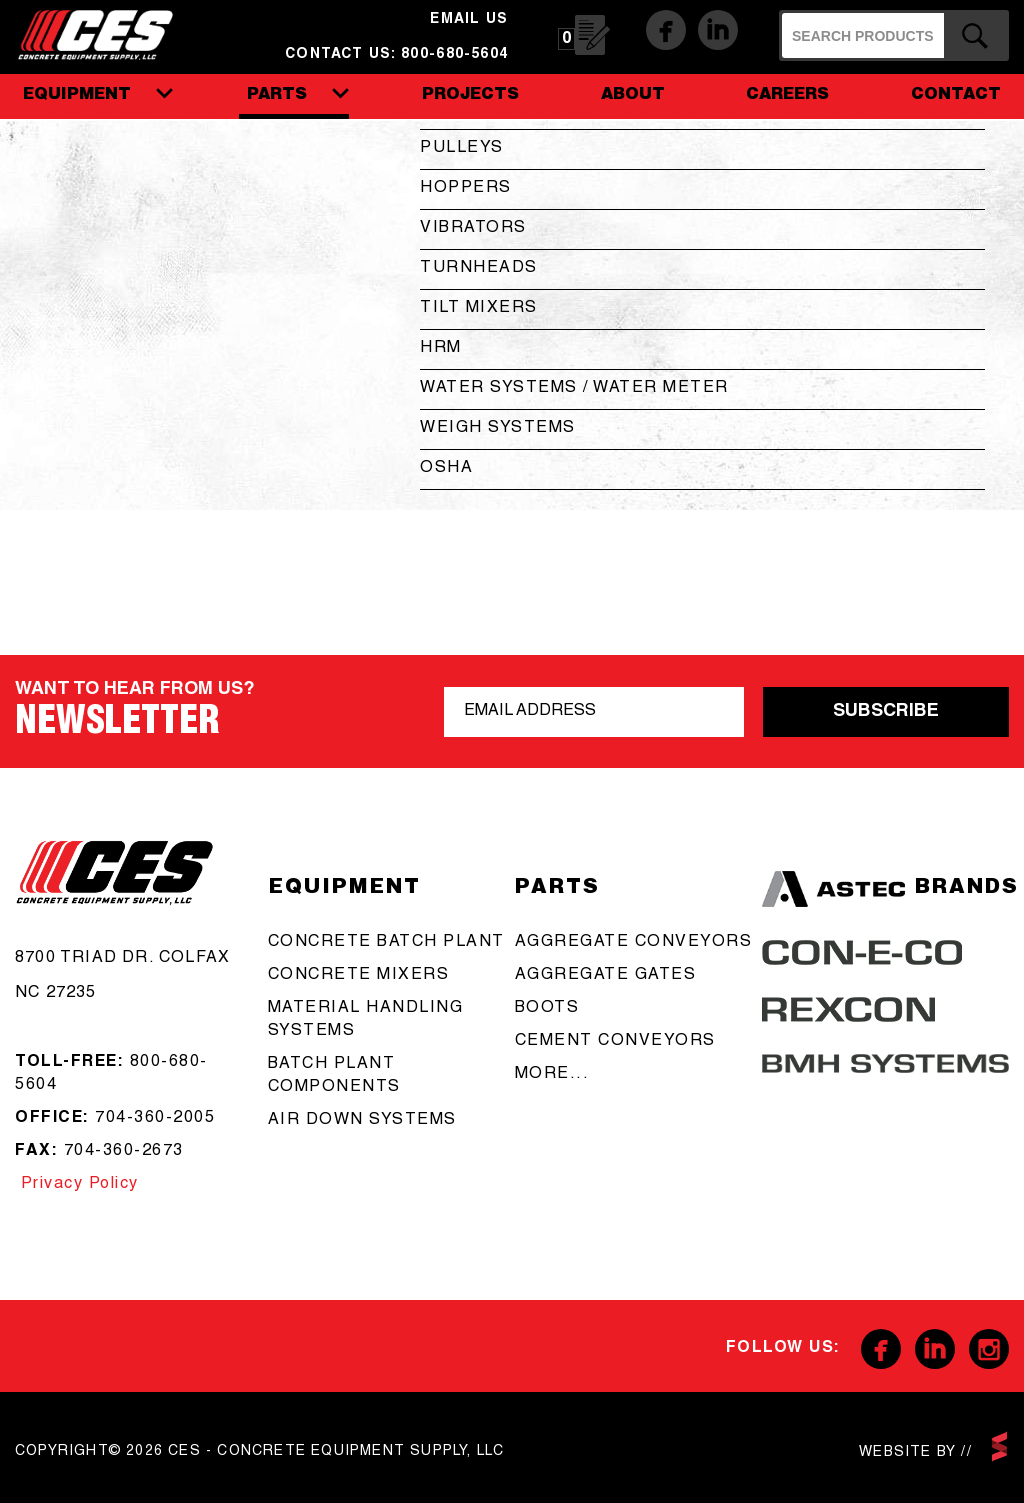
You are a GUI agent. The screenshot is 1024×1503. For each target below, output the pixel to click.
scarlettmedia (999, 1446)
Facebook (666, 30)
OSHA (446, 469)
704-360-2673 (124, 1152)
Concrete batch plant (386, 943)
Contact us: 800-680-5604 (396, 55)
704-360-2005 (155, 1119)
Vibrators (473, 229)
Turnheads (479, 269)
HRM (441, 349)
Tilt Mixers (479, 309)
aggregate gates (606, 976)
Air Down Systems (362, 1121)
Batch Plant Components (334, 1076)
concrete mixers (359, 976)
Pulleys (462, 149)
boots (547, 1009)
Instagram (989, 1349)
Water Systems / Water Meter (574, 389)
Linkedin (718, 30)
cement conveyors (615, 1042)
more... (552, 1075)
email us (469, 20)
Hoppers (466, 189)
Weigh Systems (498, 429)
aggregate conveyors (634, 943)
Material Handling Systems (366, 1020)
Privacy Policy (77, 1185)
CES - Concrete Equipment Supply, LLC (108, 31)
